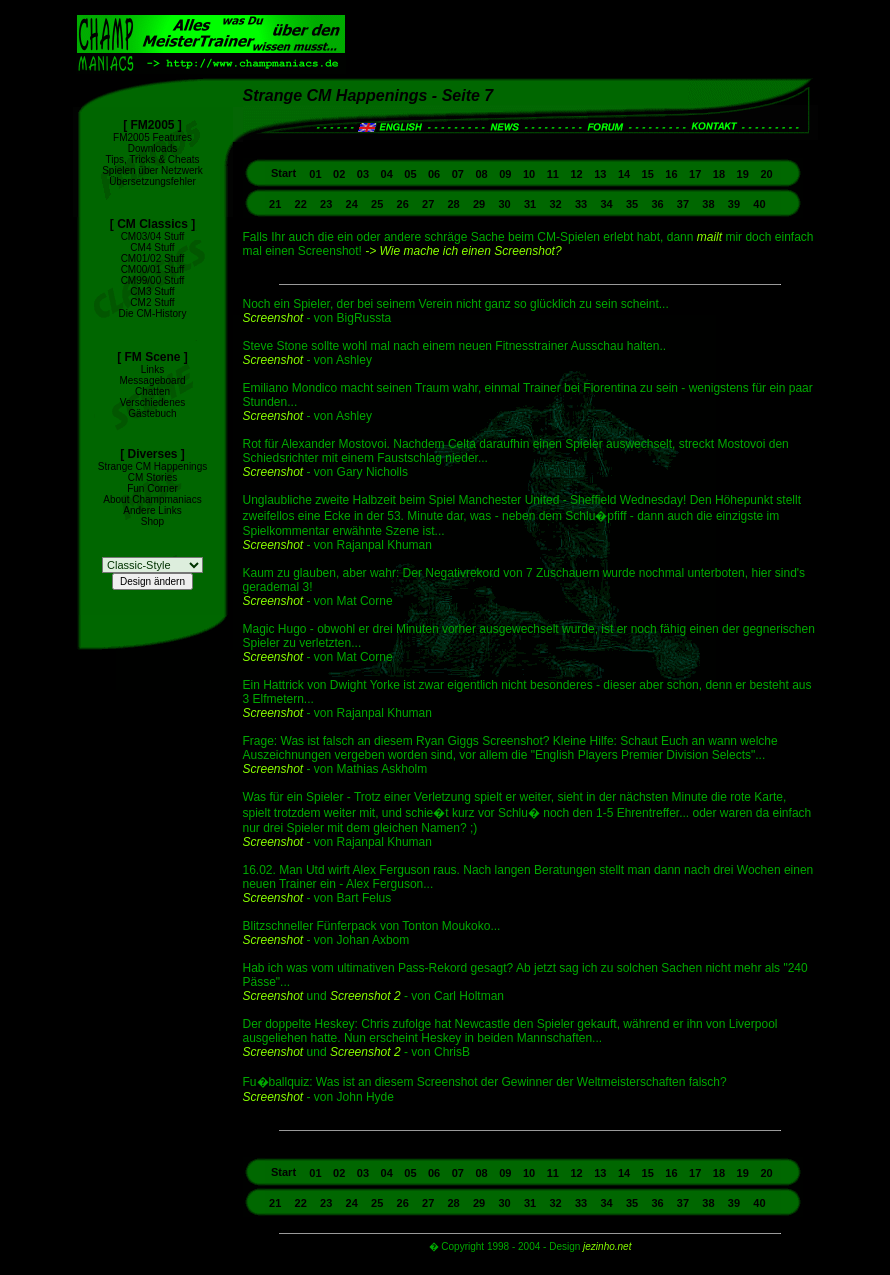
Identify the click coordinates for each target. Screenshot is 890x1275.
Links (152, 369)
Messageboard (152, 380)
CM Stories (152, 477)
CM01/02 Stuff (153, 258)
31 (530, 204)
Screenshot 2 (365, 996)
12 (576, 174)
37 (683, 204)
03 (363, 174)
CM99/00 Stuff (153, 280)
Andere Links (152, 510)
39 (734, 204)
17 (695, 174)
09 (505, 174)
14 (624, 174)
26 (403, 204)
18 (719, 174)
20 (766, 174)
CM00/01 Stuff (153, 269)
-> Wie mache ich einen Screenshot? (463, 251)
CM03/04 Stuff (153, 236)
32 (555, 204)
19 (743, 174)
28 (454, 204)
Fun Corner (152, 488)
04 (387, 174)
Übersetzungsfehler (152, 181)
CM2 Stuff (152, 302)
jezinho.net (607, 1246)
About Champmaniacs (152, 499)
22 (301, 204)
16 (671, 174)
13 (600, 174)
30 (504, 204)
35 (632, 204)
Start (285, 173)
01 (315, 174)
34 (606, 204)
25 (377, 204)
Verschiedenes (153, 402)
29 (479, 204)
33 (581, 204)
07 (458, 174)
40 (759, 204)
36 (657, 204)
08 (481, 174)
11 (553, 174)
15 (648, 174)
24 (352, 204)
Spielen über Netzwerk (152, 170)
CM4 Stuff (152, 247)
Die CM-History (153, 313)
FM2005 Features (152, 137)
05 (410, 174)
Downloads (152, 148)
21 (275, 204)
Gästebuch (152, 413)
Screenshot (273, 318)
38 (708, 204)
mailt (709, 237)
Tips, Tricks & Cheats (152, 159)
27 (428, 204)
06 (434, 174)
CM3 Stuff (152, 291)
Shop (152, 521)
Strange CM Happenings (153, 466)
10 (529, 174)
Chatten (152, 391)
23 (326, 204)
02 (339, 174)
